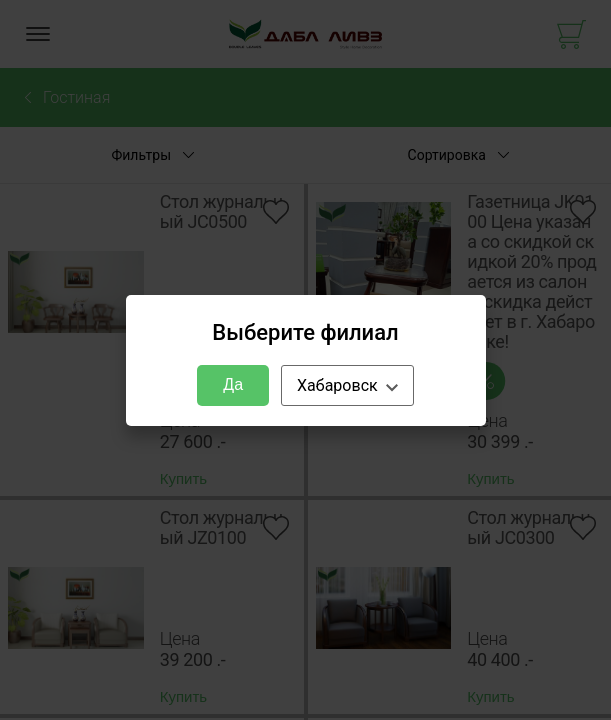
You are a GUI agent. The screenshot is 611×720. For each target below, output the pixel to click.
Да (233, 384)
